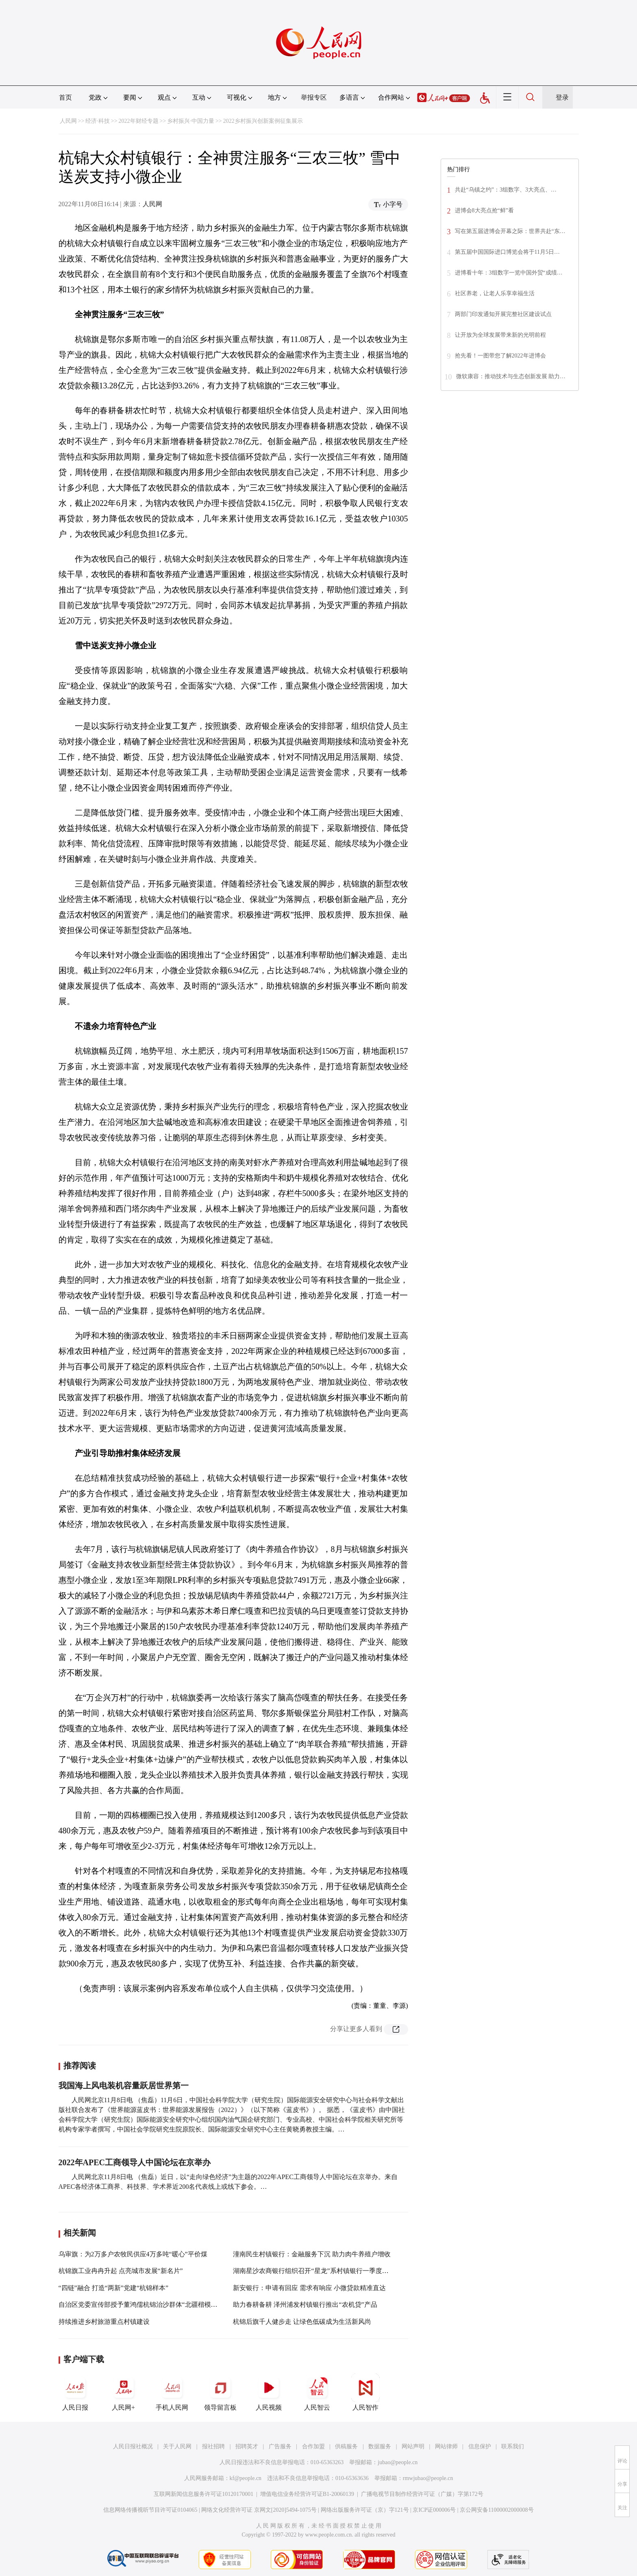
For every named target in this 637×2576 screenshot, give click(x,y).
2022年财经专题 (139, 121)
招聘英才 (246, 2446)
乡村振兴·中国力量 (190, 121)
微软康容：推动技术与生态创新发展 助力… (511, 376)
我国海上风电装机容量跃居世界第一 (124, 2085)
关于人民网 (177, 2446)
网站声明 (413, 2446)
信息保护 (479, 2446)
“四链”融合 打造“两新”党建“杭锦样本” (114, 2287)
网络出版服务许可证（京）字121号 (365, 2510)
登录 (562, 97)
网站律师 (446, 2446)
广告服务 (280, 2446)
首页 (65, 97)
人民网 (68, 121)
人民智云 (317, 2392)
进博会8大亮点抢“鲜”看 (484, 210)
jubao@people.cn (397, 2462)
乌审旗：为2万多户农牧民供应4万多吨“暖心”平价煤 (133, 2254)
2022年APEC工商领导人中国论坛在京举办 (135, 2162)
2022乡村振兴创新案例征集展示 (263, 121)
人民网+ (123, 2392)
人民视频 (268, 2392)
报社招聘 (213, 2446)
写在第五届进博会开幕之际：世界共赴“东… (510, 231)
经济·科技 (97, 121)
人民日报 (75, 2392)
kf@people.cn (246, 2478)
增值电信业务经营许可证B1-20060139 (307, 2494)
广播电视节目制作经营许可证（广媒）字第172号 (422, 2494)
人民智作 (365, 2392)
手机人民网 (172, 2392)
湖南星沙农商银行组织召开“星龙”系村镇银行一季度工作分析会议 (327, 2270)
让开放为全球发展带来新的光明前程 (500, 335)
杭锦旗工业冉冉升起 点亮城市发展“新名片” (121, 2270)
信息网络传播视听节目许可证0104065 (150, 2510)
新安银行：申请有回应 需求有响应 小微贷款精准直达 (309, 2287)
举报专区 (314, 97)
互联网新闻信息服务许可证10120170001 (203, 2494)
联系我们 (512, 2446)
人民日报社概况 (133, 2446)
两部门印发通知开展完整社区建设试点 (503, 314)
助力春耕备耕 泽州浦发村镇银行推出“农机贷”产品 (305, 2304)
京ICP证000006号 (434, 2510)
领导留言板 (220, 2392)
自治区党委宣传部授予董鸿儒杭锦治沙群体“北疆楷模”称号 (143, 2304)
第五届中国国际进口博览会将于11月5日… (507, 252)
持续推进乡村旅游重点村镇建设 (104, 2321)
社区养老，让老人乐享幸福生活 (495, 293)
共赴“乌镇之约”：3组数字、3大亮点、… (506, 190)
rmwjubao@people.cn (428, 2478)
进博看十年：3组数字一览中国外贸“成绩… (509, 273)
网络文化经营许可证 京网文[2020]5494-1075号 (259, 2510)
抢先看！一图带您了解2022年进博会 (500, 356)
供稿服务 (346, 2446)
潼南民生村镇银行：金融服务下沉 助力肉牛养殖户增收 (312, 2254)
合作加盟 (313, 2446)
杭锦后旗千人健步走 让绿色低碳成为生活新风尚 (302, 2321)
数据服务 (379, 2446)
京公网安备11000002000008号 (496, 2510)
